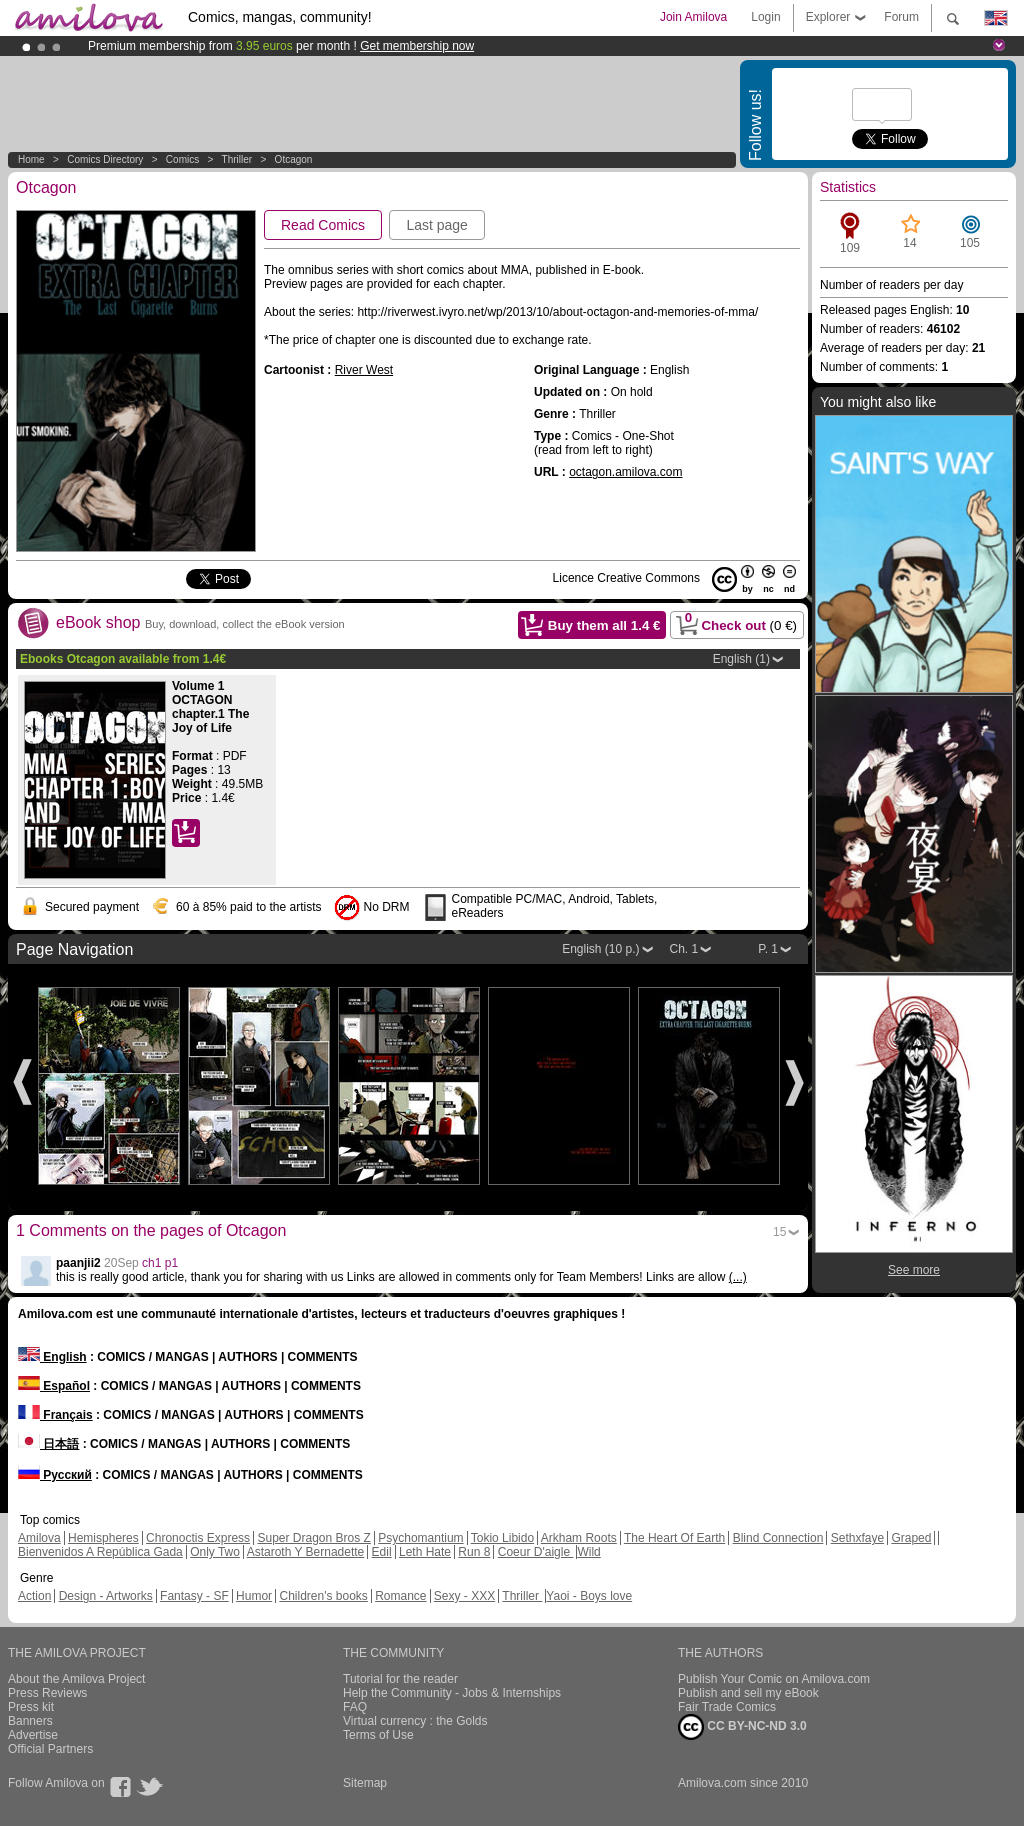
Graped (911, 1538)
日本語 (48, 1444)
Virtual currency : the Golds (415, 1721)
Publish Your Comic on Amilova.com (774, 1679)
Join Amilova (693, 17)
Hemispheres (103, 1538)
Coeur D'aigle (536, 1552)
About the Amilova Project (76, 1679)
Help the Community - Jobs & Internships (452, 1693)
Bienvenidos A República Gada (100, 1552)
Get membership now (417, 46)
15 (779, 1232)
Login (765, 17)
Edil (382, 1552)
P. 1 (768, 949)
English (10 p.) (600, 949)
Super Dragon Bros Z (313, 1538)
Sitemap (365, 1783)
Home (31, 159)
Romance (400, 1596)
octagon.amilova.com (625, 472)
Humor (254, 1596)
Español (54, 1386)
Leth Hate (425, 1552)
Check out (735, 622)
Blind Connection (778, 1538)
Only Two (215, 1552)
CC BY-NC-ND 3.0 (742, 1727)
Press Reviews (47, 1693)
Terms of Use (378, 1735)
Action (34, 1596)
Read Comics (323, 225)
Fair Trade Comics (727, 1707)
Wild (588, 1552)
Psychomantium (420, 1538)
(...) (738, 1277)
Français (55, 1415)
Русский (55, 1475)
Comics (182, 159)
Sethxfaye (857, 1538)
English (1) (741, 659)
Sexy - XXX (464, 1596)
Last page (437, 225)
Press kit (31, 1707)
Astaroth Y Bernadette (306, 1552)
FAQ (355, 1707)
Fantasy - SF (194, 1596)
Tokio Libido (502, 1538)
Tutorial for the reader (400, 1679)
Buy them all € (604, 625)
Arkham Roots (579, 1538)
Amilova (39, 1538)
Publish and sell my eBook (748, 1693)
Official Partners (50, 1749)
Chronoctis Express (198, 1538)
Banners (30, 1721)
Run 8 (474, 1552)
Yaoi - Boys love (589, 1596)
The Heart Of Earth (674, 1538)
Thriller (238, 159)
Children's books (323, 1596)
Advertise (33, 1735)
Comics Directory (105, 159)
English (52, 1357)
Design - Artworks (106, 1596)
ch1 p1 (160, 1263)
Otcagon (294, 159)
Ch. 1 (684, 949)
